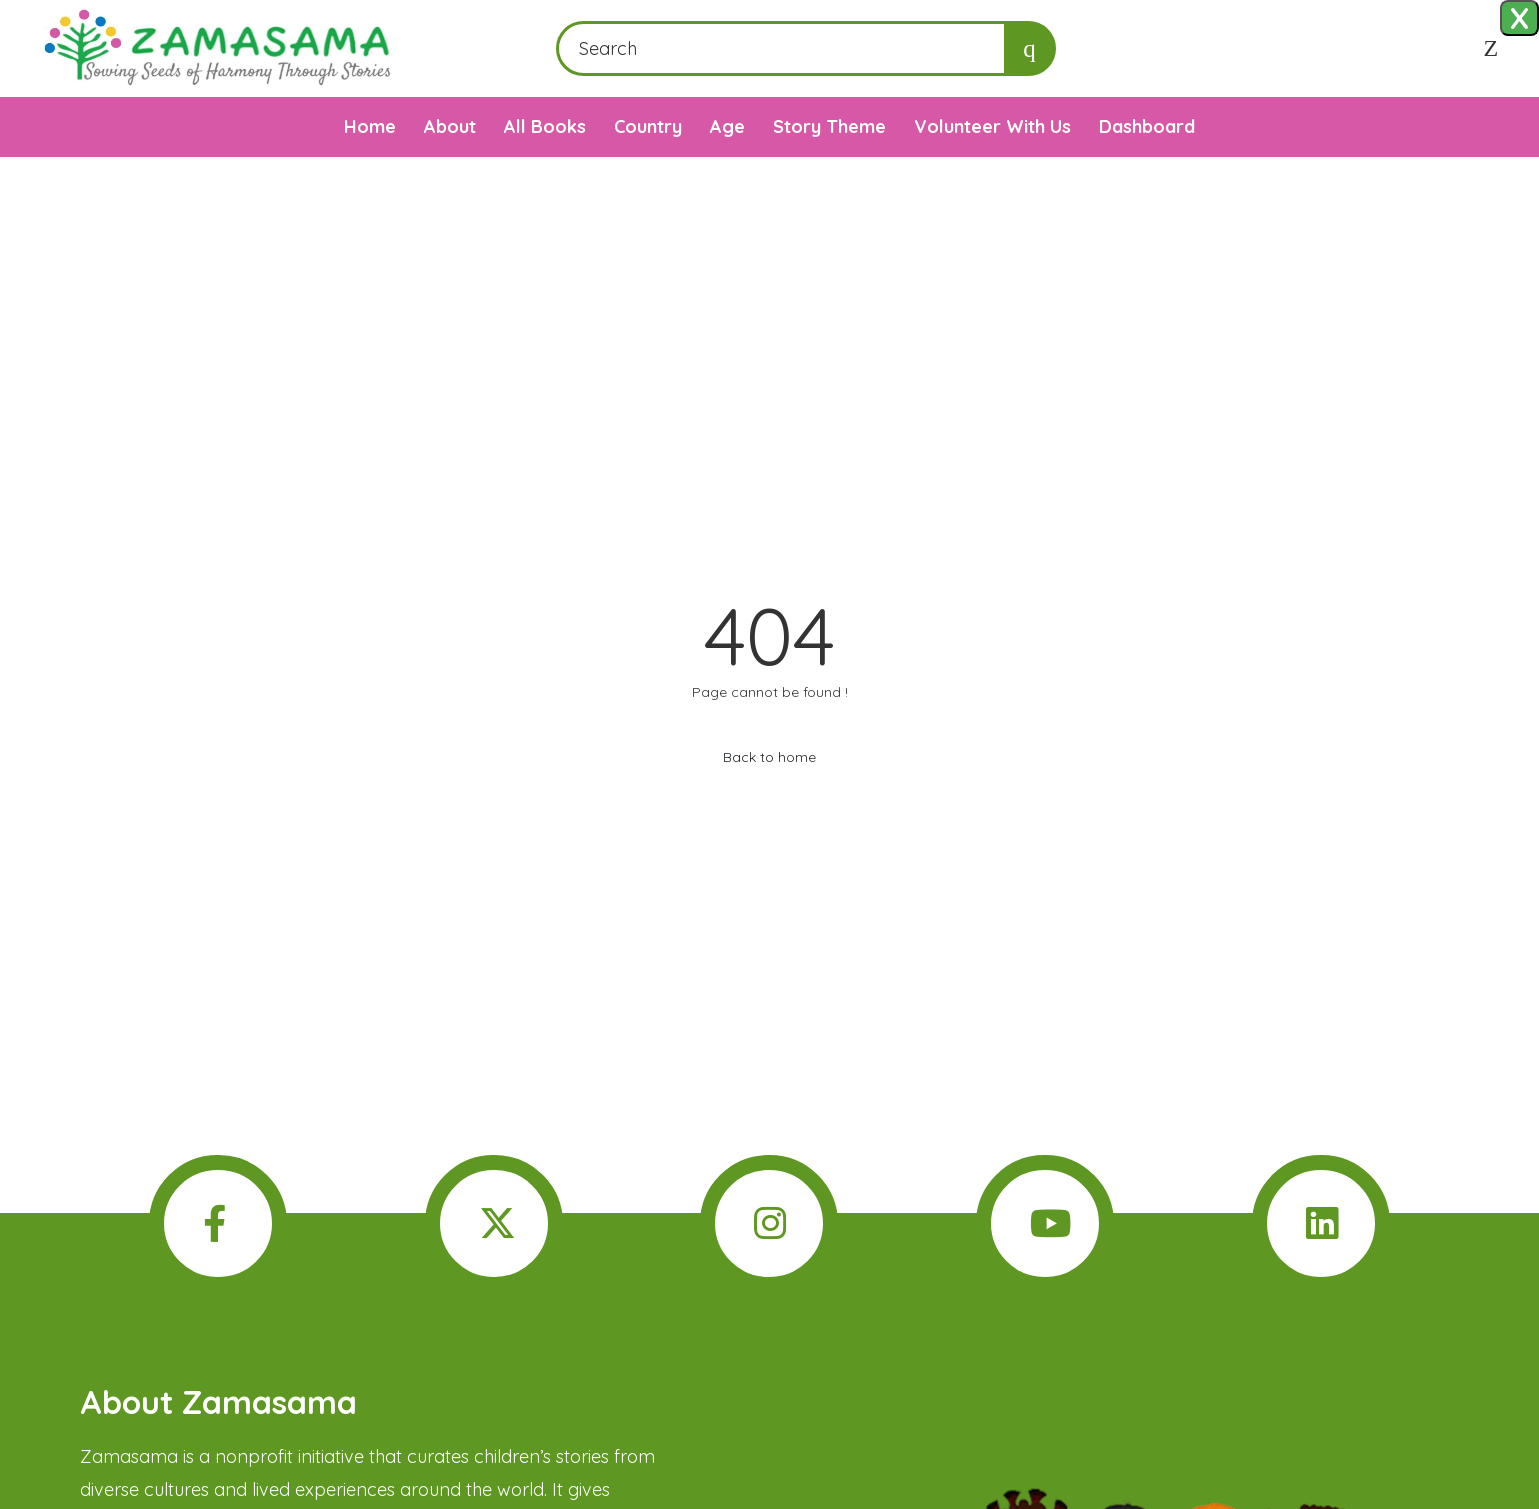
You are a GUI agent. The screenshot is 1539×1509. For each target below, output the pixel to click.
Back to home (769, 757)
